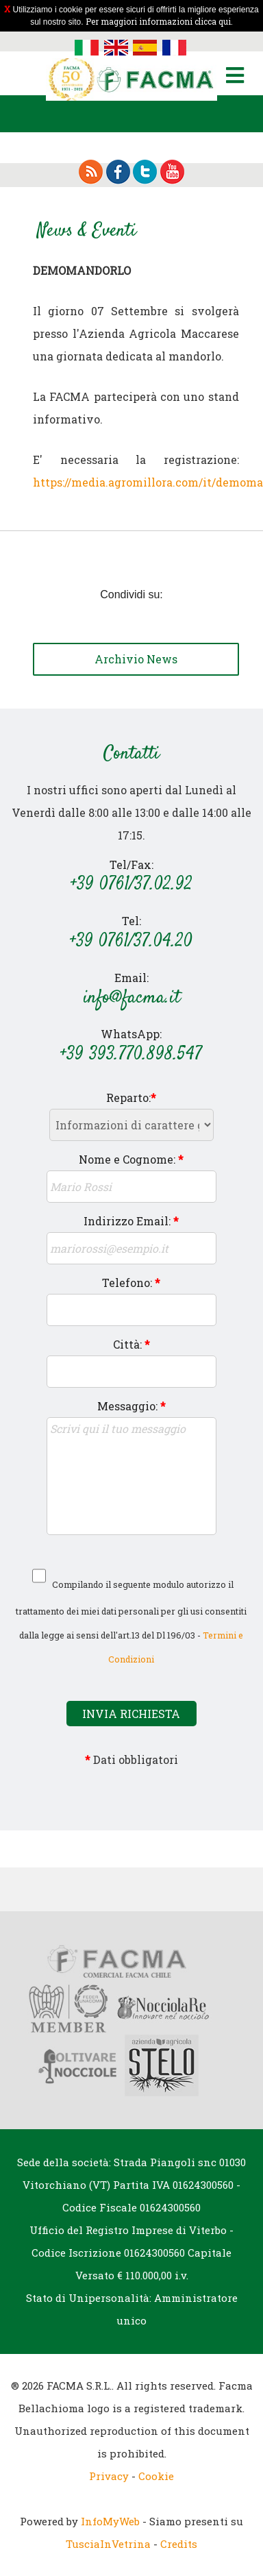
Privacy (109, 2476)
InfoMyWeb (110, 2521)
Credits (178, 2544)
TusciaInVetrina (108, 2544)
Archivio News (136, 659)
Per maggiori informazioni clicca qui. (159, 21)
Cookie (156, 2476)
